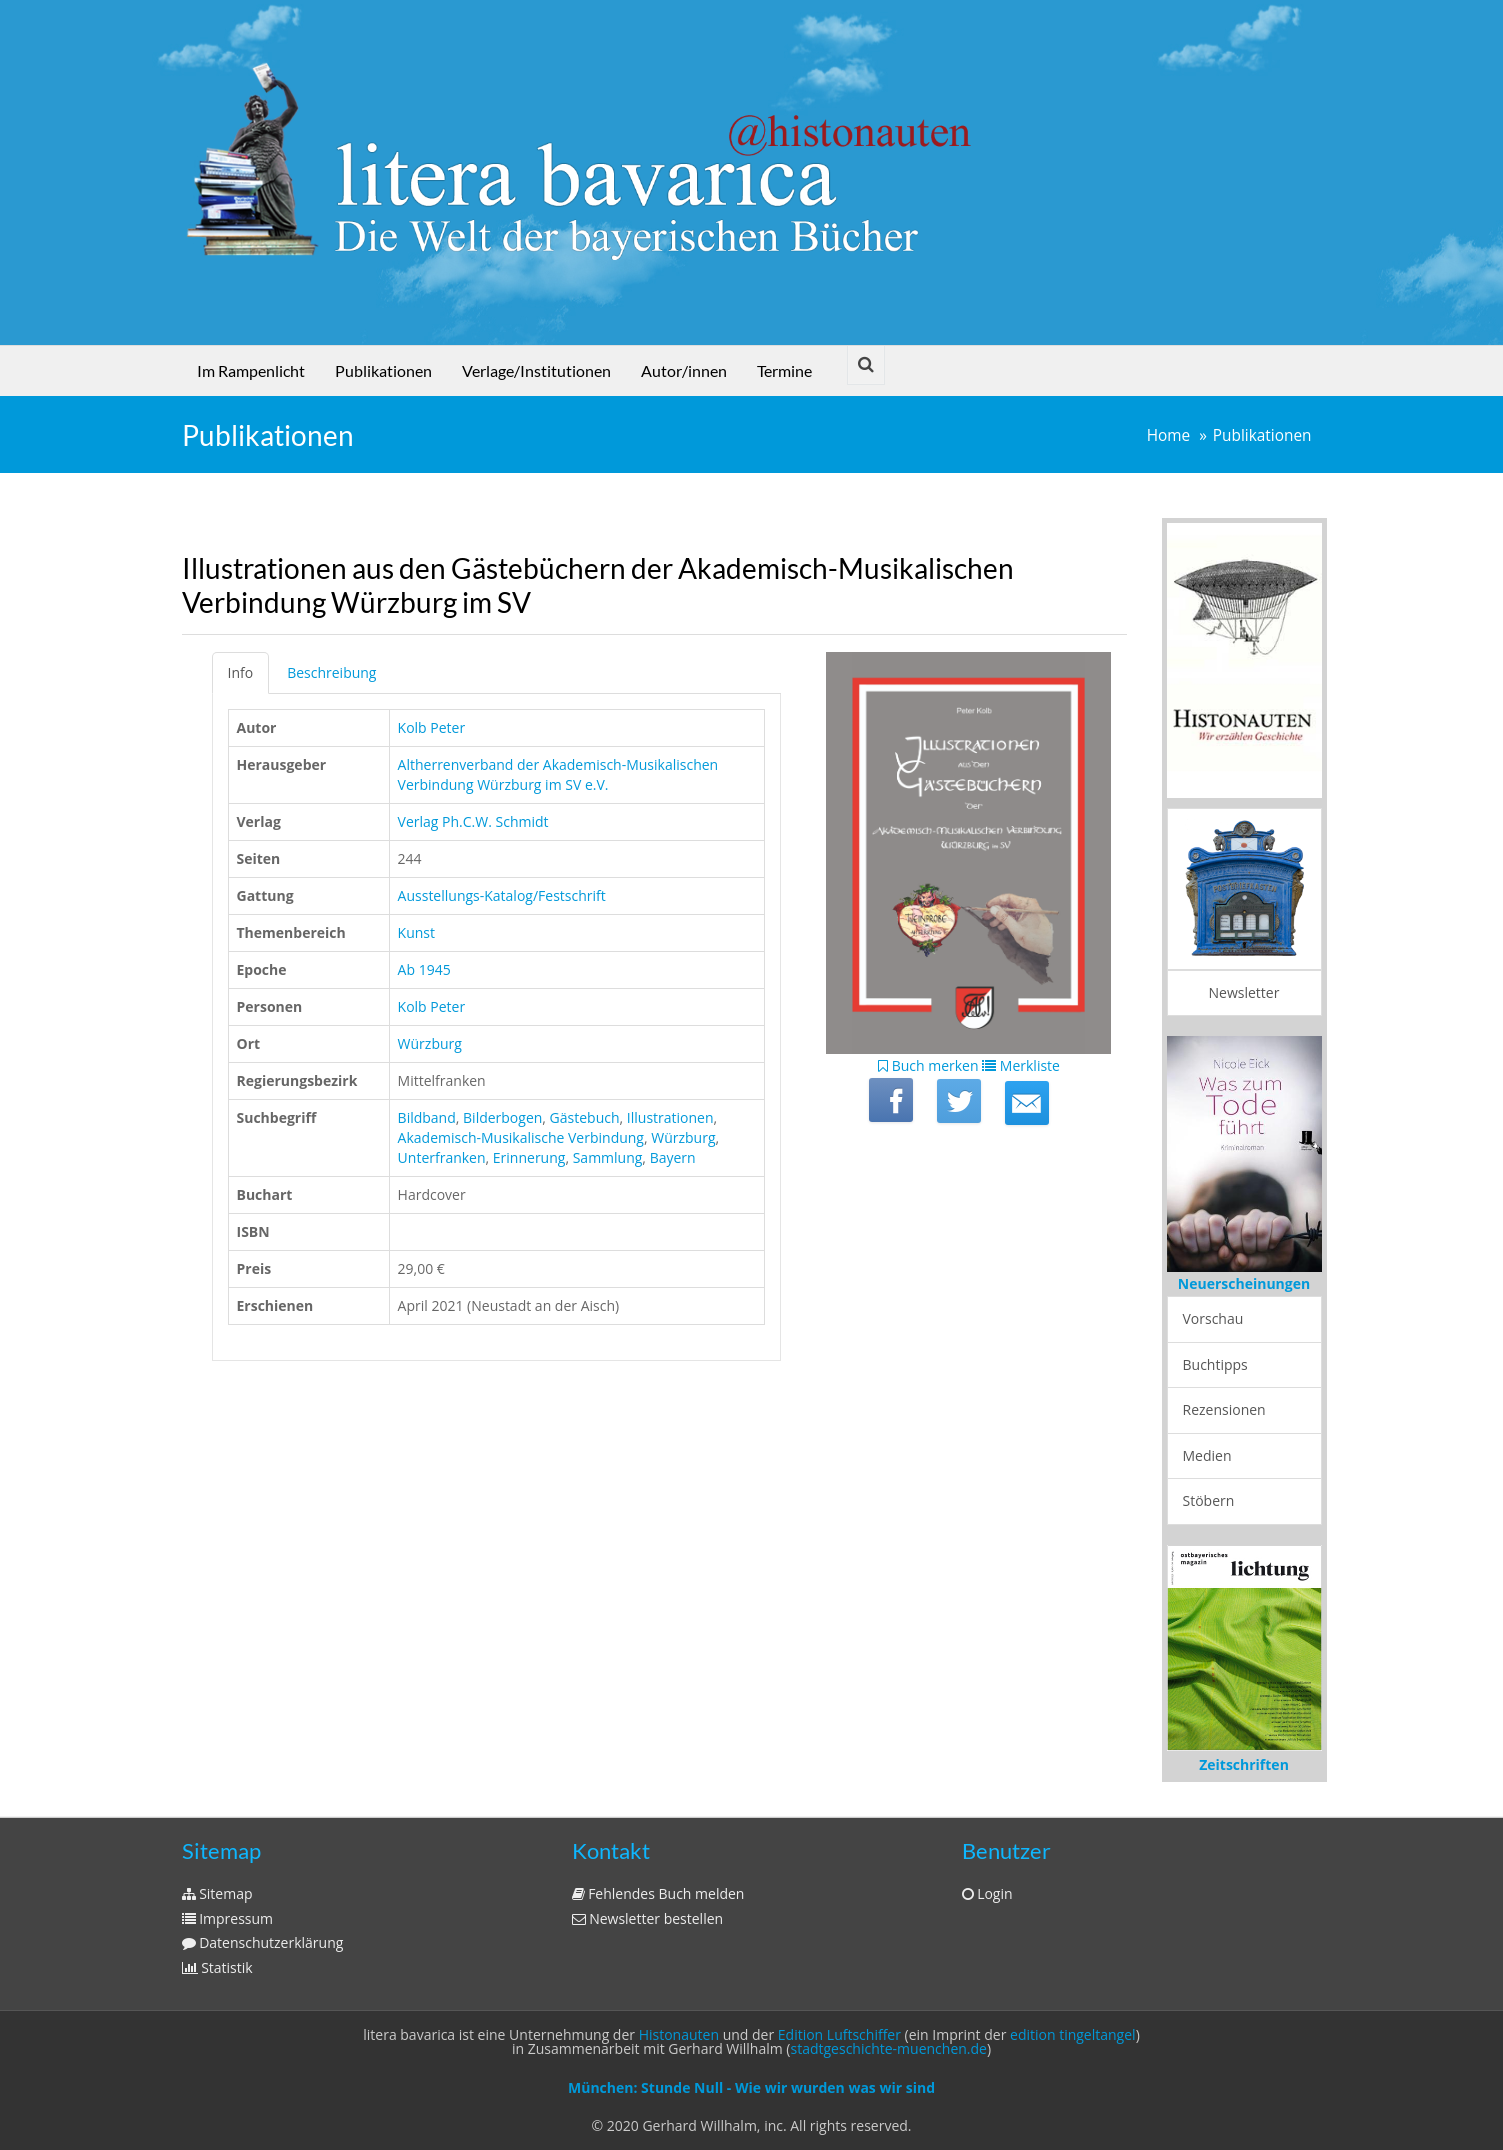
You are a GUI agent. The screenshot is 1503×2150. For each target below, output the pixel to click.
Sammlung (608, 1157)
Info (241, 672)
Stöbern (1209, 1500)
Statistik (217, 1967)
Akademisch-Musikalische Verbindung (521, 1137)
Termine (784, 370)
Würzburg (430, 1043)
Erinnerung (529, 1157)
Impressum (228, 1918)
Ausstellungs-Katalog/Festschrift (502, 895)
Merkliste (1021, 1065)
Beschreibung (331, 672)
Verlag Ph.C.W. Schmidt (473, 821)
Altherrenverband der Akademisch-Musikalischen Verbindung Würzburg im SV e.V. (558, 774)
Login (987, 1893)
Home (1169, 435)
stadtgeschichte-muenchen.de (889, 2048)
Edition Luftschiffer (839, 2034)
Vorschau (1213, 1318)
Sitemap (217, 1893)
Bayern (673, 1157)
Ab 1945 (424, 969)
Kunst (416, 932)
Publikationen (383, 370)
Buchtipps (1215, 1364)
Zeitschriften (1244, 1764)
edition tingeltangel (1073, 2034)
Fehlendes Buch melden (658, 1893)
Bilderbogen (502, 1117)
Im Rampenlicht (251, 370)
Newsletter (1244, 992)
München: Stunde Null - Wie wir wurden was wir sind (751, 2087)
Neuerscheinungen (1244, 1283)
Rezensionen (1224, 1409)
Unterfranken (442, 1157)
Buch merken (928, 1065)
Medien (1207, 1455)
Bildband (427, 1117)
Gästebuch (585, 1117)
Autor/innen (684, 370)
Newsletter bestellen (648, 1918)
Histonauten (679, 2034)
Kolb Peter (432, 727)
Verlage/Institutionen (536, 370)
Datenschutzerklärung (263, 1942)
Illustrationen (670, 1117)
